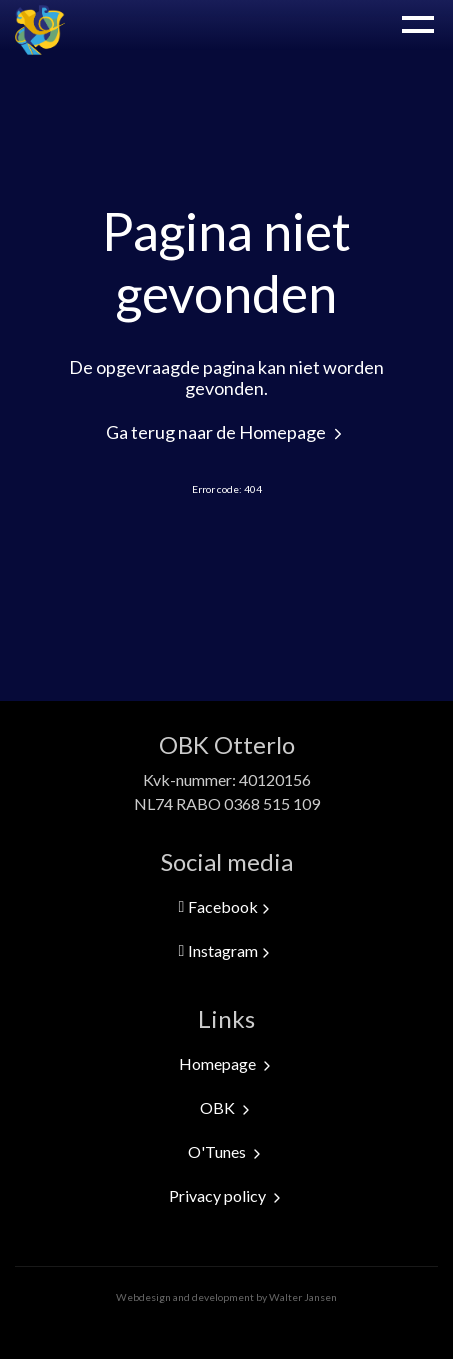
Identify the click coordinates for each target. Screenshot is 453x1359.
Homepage (227, 1063)
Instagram (227, 951)
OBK (227, 1107)
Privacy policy (227, 1195)
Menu (418, 24)
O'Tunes (226, 1151)
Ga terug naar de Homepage (226, 432)
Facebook (227, 907)
